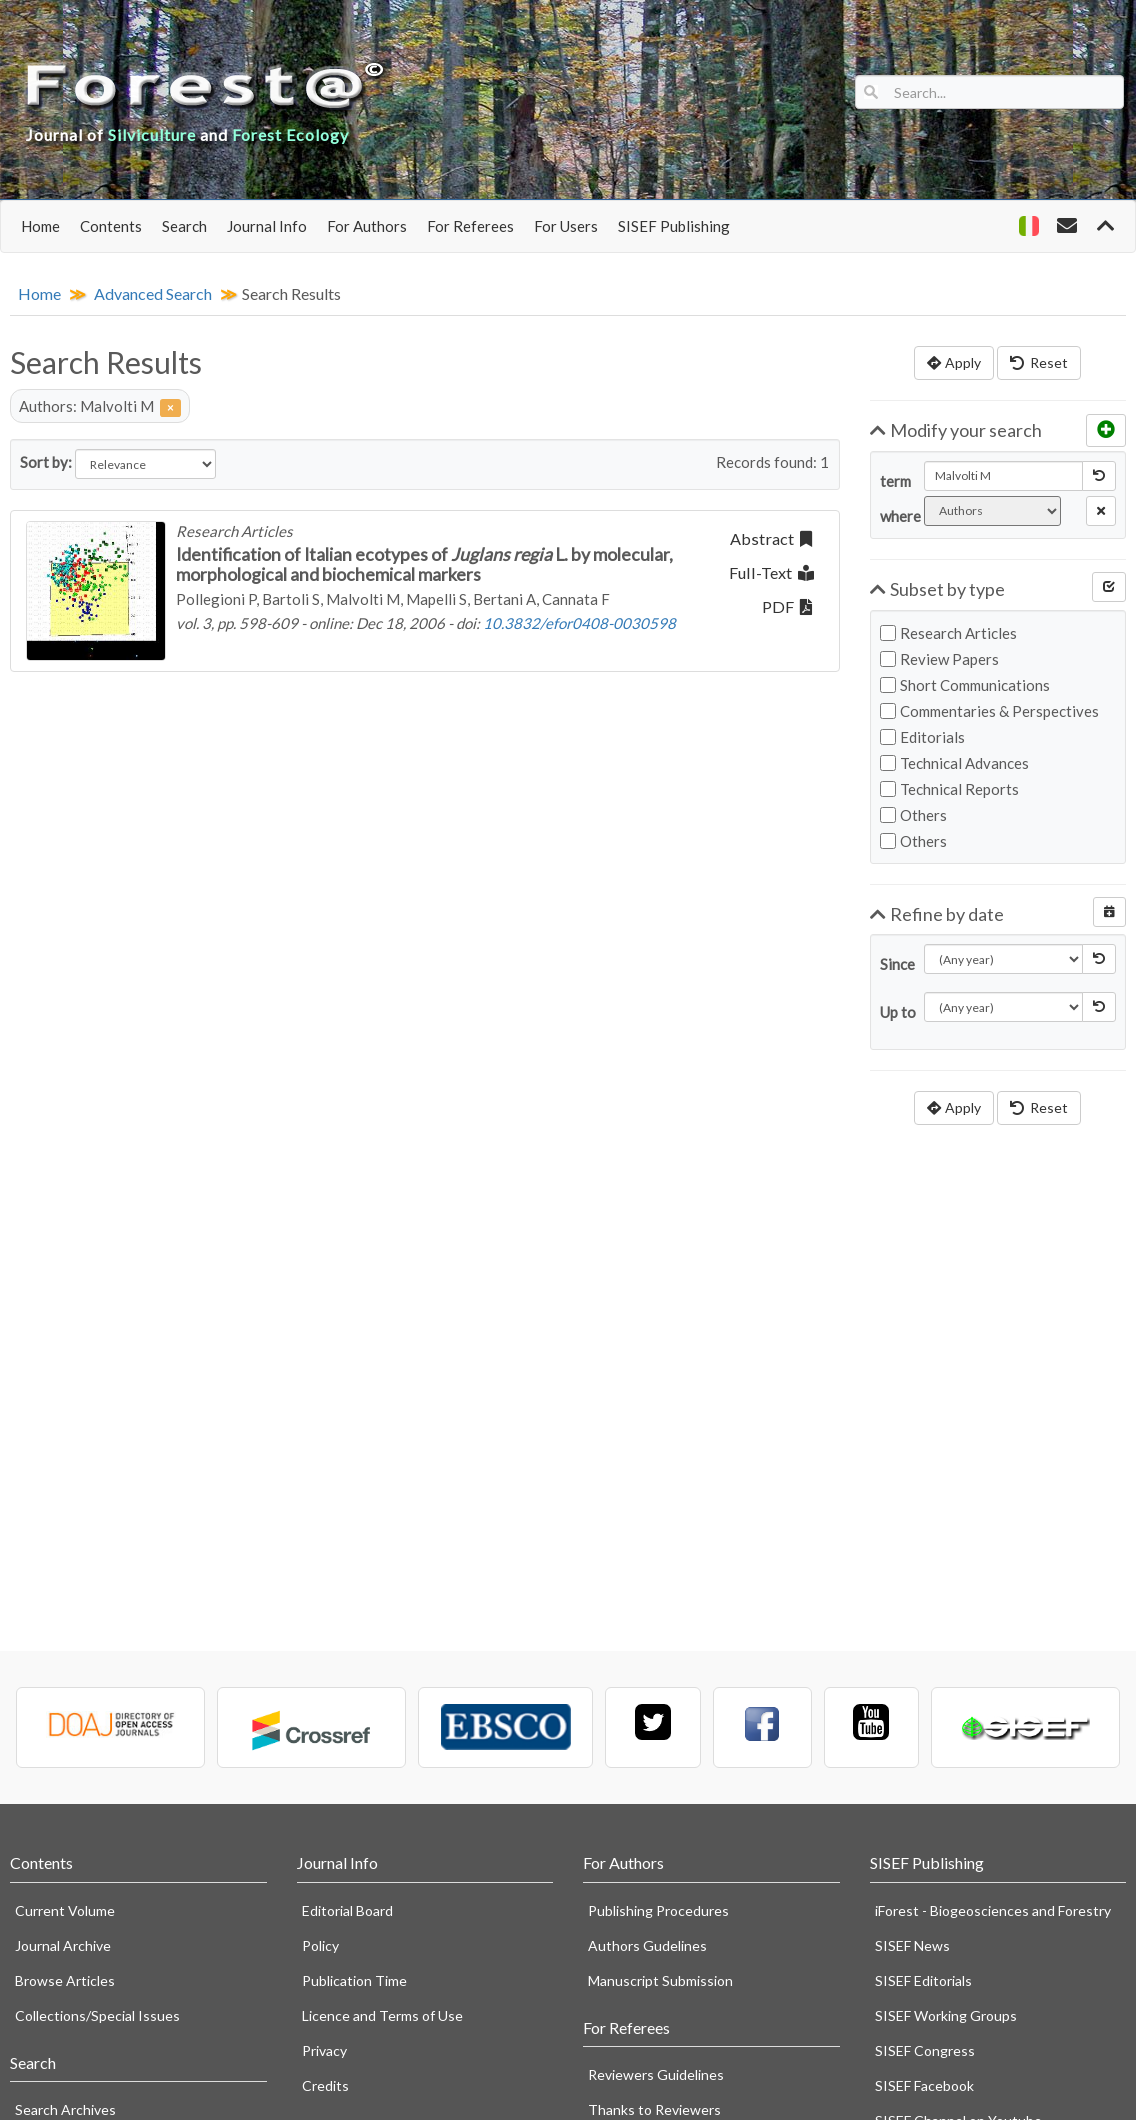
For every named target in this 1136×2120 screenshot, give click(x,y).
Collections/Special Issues (97, 2015)
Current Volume (65, 1910)
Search (184, 226)
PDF (787, 606)
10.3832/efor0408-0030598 (579, 623)
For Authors (367, 226)
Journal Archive (63, 1945)
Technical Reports (949, 789)
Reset (1039, 362)
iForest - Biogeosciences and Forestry (993, 1910)
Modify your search (956, 430)
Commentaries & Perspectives (989, 711)
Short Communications (965, 685)
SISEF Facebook (924, 2085)
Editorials (922, 737)
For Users (566, 226)
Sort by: (46, 462)
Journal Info (267, 226)
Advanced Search (153, 293)
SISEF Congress (925, 2050)
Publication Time (354, 1980)
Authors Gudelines (647, 1945)
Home (40, 226)
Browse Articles (65, 1980)
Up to (894, 1012)
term (894, 481)
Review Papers (939, 659)
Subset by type (938, 589)
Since (894, 964)
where (894, 516)
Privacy (324, 2050)
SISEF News (912, 1945)
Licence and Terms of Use (382, 2015)
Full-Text (771, 572)
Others (913, 815)
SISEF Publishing (674, 226)
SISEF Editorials (923, 1980)
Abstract (771, 538)
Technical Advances (954, 763)
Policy (320, 1945)
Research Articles (948, 633)
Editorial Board (347, 1910)
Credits (325, 2085)
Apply (954, 362)
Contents (111, 226)
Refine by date (937, 914)
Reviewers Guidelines (656, 2074)
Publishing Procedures (658, 1910)
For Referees (470, 226)
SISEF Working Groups (946, 2015)
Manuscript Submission (660, 1980)
